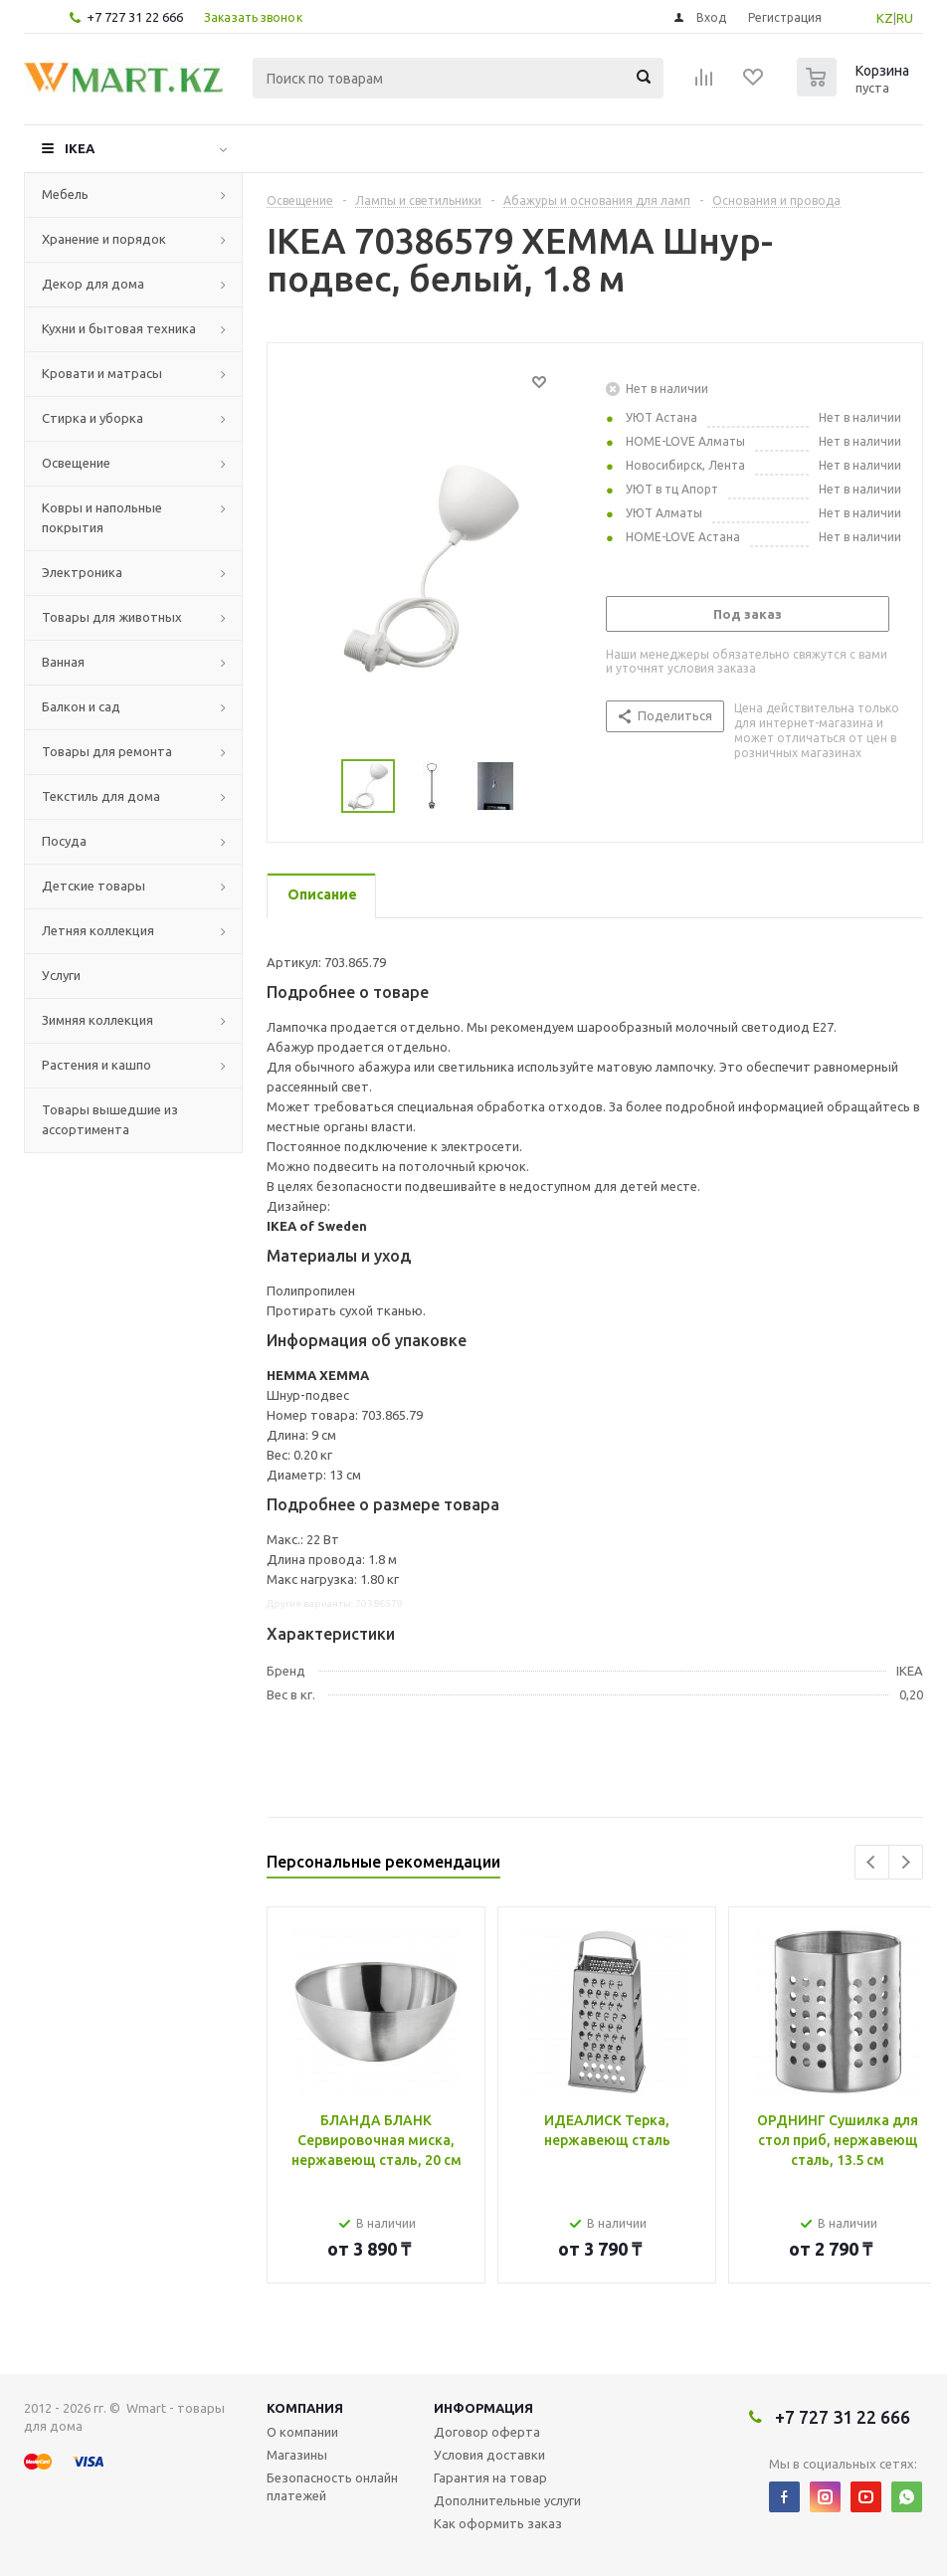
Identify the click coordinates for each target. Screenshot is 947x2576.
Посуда (64, 841)
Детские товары (93, 885)
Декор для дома (93, 284)
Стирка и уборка (92, 418)
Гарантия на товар (490, 2477)
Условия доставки (489, 2455)
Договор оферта (487, 2432)
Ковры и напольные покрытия (102, 517)
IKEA (80, 148)
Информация (483, 2408)
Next (905, 1862)
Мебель (65, 194)
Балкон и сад (81, 706)
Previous (871, 1862)
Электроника (82, 572)
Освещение (76, 463)
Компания (305, 2408)
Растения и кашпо (96, 1065)
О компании (302, 2432)
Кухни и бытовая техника (119, 328)
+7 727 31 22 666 (135, 17)
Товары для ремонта (107, 751)
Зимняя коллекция (97, 1020)
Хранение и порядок (104, 239)
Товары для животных (112, 617)
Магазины (297, 2455)
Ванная (63, 662)
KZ (884, 18)
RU (904, 18)
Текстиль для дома (101, 796)
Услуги (61, 975)
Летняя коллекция (98, 930)
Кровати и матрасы (102, 373)
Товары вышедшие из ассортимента (110, 1119)
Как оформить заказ (498, 2523)
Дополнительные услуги (507, 2500)
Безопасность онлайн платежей (332, 2486)
